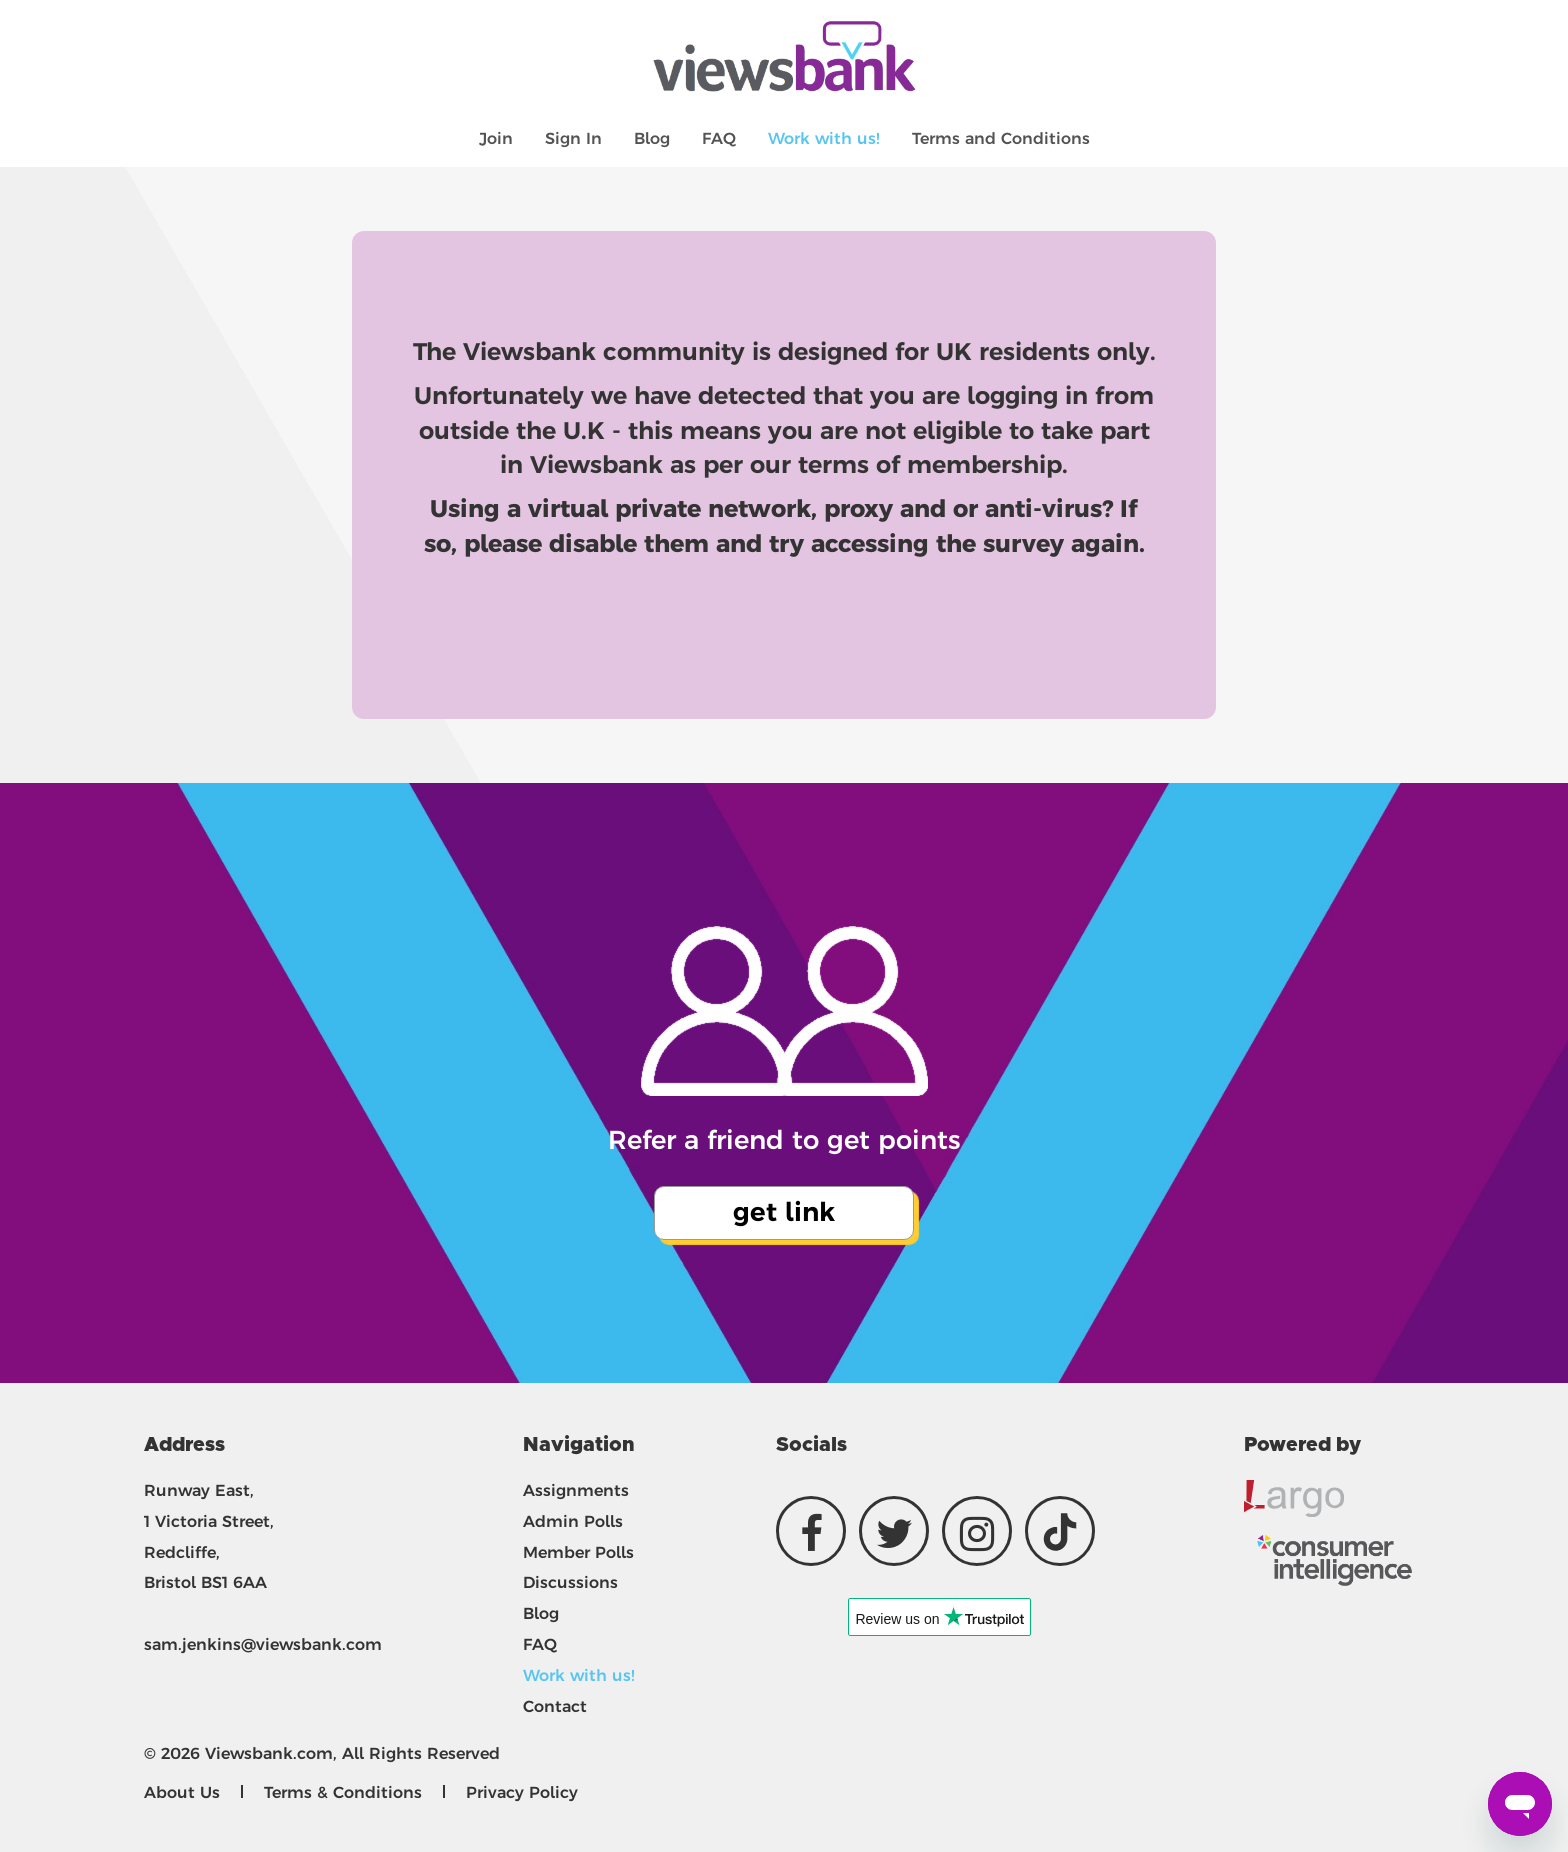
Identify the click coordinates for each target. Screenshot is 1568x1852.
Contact (555, 1706)
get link (784, 1212)
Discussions (570, 1582)
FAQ (719, 138)
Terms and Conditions (1001, 138)
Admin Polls (573, 1521)
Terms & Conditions (343, 1792)
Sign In (573, 138)
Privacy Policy (522, 1792)
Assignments (576, 1490)
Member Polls (578, 1552)
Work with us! (824, 138)
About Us (182, 1792)
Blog (652, 138)
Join (496, 138)
